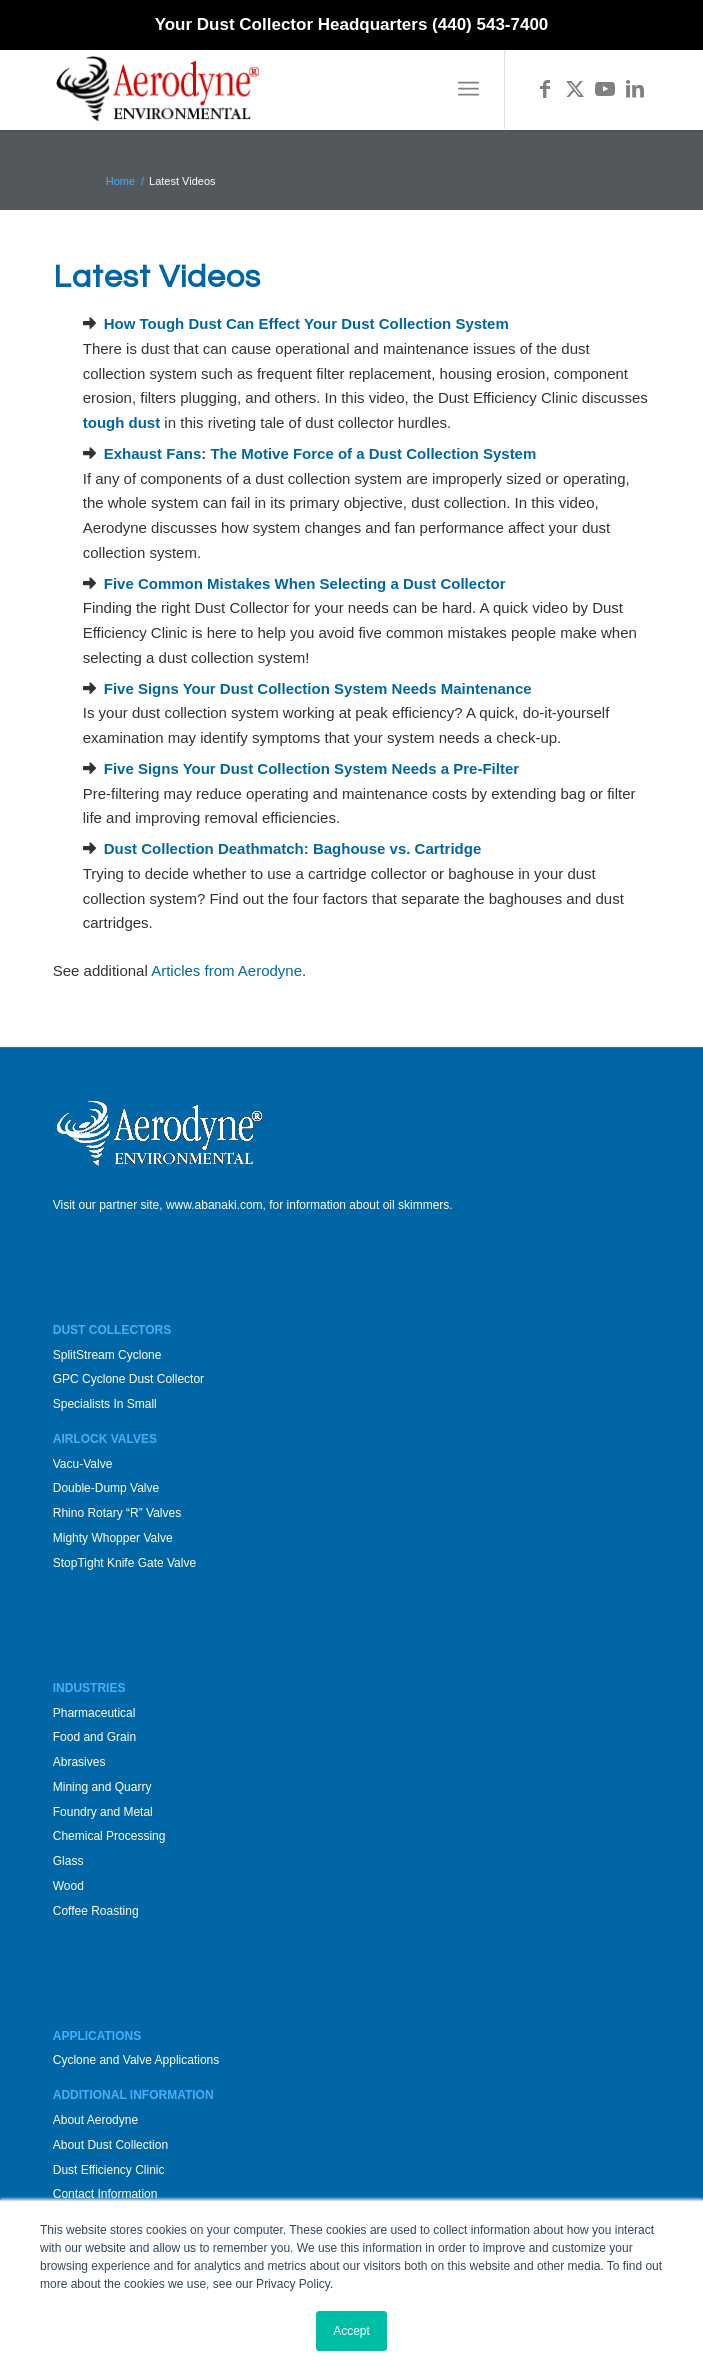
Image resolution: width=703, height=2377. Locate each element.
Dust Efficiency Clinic (109, 2170)
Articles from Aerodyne (226, 970)
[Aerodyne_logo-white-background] (292, 89)
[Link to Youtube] (605, 89)
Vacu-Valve (83, 1464)
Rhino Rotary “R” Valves (117, 1513)
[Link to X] (575, 89)
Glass (68, 1861)
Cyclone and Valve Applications (136, 2060)
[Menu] (468, 89)
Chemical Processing (109, 1836)
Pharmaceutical (94, 1713)
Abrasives (79, 1762)
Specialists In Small (105, 1404)
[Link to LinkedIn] (635, 89)
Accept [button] (351, 2331)
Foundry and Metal (103, 1812)
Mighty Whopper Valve (113, 1538)
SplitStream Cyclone (107, 1355)
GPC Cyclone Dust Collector (128, 1379)
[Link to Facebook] (545, 89)
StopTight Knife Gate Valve (124, 1563)
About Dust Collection (110, 2145)
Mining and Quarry (102, 1787)
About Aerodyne (95, 2120)
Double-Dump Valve (106, 1488)
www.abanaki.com (214, 1205)
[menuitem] (468, 89)
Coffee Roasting (96, 1911)
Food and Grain (94, 1737)
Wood (68, 1886)
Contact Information (105, 2194)
